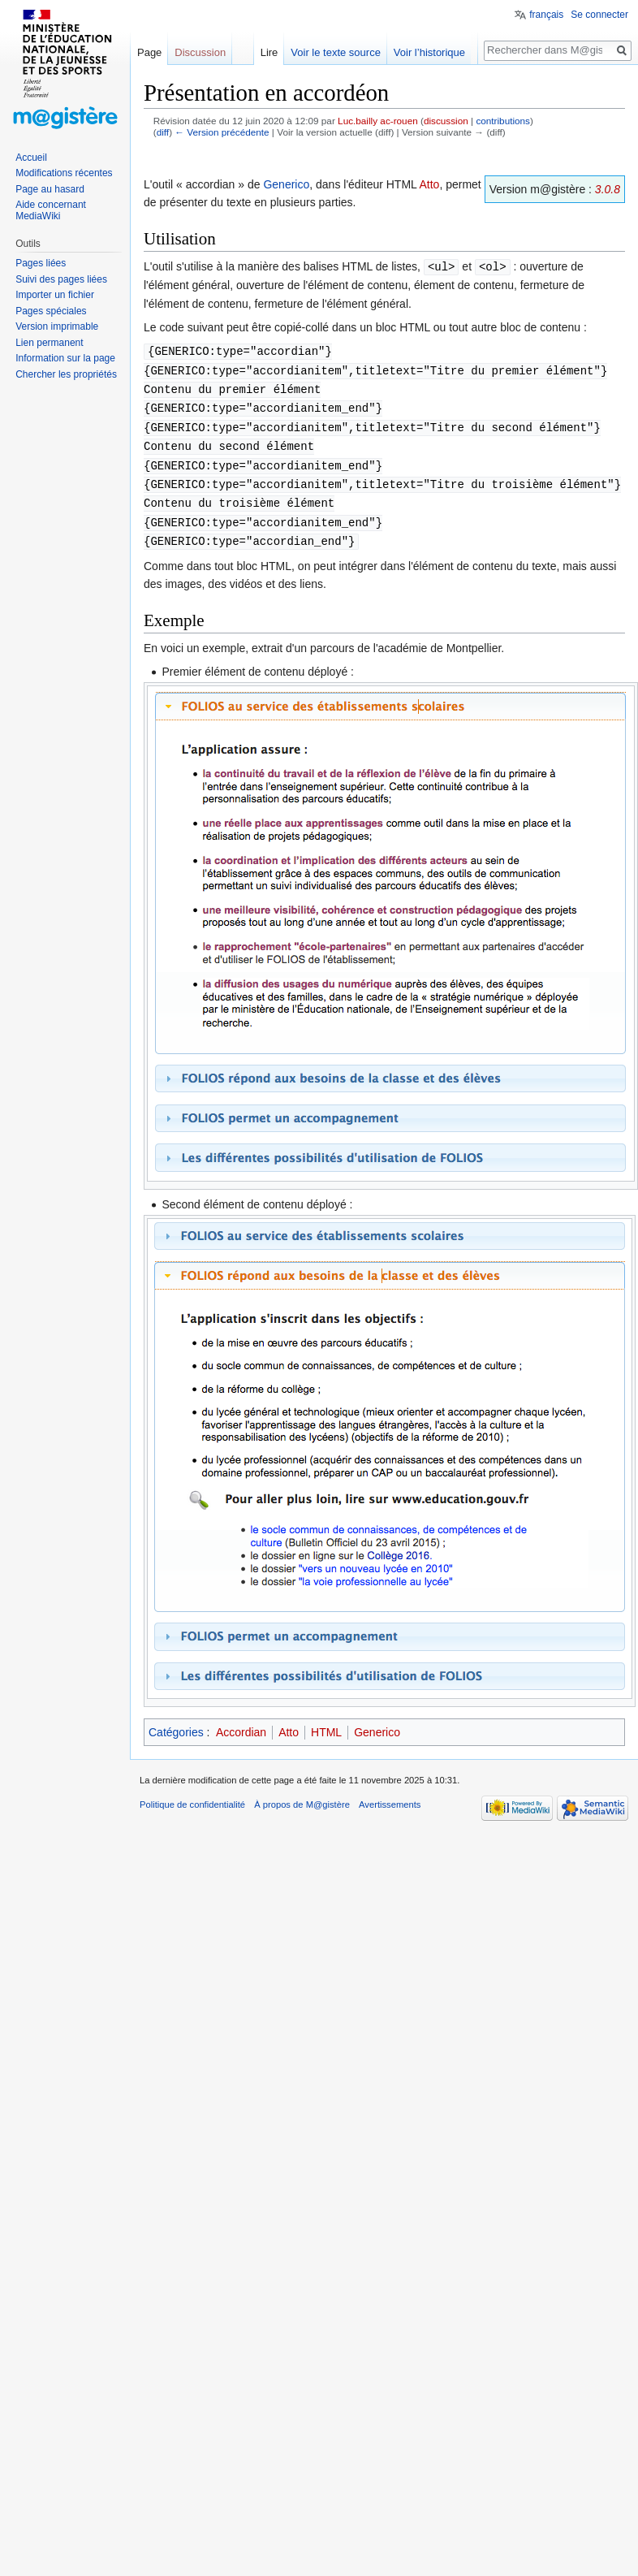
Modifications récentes (63, 173)
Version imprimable (56, 326)
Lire (278, 52)
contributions (503, 120)
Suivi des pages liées (61, 279)
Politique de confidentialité (192, 1795)
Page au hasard (49, 189)
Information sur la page (65, 358)
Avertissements (389, 1795)
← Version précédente (222, 132)
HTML (326, 1722)
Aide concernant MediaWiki (50, 210)
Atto (429, 184)
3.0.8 (607, 189)
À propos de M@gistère (302, 1795)
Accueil (31, 157)
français (546, 14)
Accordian (241, 1722)
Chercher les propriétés (66, 374)
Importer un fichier (54, 294)
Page (149, 52)
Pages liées (40, 263)
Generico (286, 184)
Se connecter (599, 14)
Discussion (200, 52)
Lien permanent (49, 342)
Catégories (176, 1722)
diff (163, 132)
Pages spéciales (50, 311)
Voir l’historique (438, 52)
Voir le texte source (345, 52)
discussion (446, 120)
